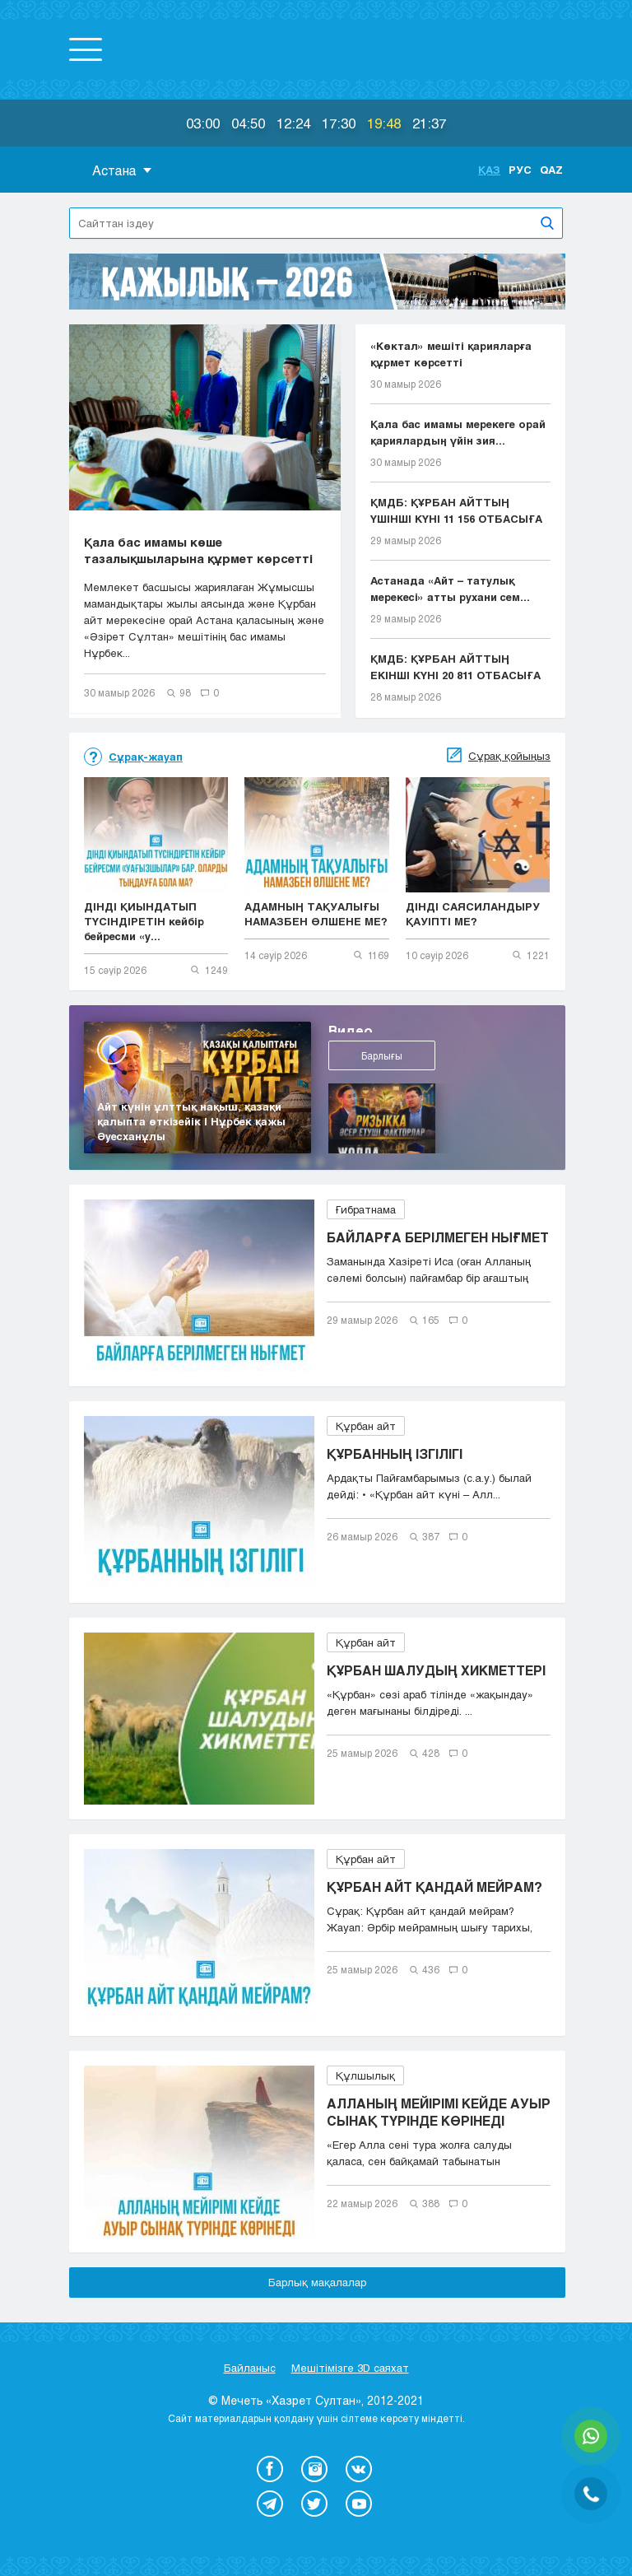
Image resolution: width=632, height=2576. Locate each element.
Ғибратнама (366, 1209)
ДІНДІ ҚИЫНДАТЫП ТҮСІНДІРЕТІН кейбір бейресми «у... (144, 921)
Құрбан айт (366, 1425)
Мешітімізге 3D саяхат (350, 2367)
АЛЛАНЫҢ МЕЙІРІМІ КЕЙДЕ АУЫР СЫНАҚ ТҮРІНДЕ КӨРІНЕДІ (439, 2111)
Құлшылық (365, 2075)
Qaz (551, 169)
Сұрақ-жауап (146, 756)
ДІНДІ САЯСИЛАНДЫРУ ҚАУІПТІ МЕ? (473, 914)
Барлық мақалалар (317, 2282)
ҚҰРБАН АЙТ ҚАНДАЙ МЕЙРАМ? (434, 1886)
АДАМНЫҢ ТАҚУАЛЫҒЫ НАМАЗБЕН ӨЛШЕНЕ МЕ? (316, 914)
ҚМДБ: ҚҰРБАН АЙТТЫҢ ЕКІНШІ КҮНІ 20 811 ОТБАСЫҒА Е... (455, 667)
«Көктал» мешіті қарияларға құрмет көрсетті (451, 354)
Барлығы (371, 1066)
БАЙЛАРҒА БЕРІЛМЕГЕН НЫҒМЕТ (438, 1237)
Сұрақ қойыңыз (509, 755)
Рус (520, 169)
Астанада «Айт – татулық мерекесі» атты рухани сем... (450, 588)
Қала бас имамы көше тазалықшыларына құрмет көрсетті (198, 550)
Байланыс (250, 2367)
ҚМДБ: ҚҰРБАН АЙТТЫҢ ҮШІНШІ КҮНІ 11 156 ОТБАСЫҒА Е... (456, 511)
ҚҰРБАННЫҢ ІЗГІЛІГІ (394, 1453)
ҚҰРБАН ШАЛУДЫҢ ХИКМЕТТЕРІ (436, 1670)
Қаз (489, 169)
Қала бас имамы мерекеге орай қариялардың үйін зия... (458, 432)
